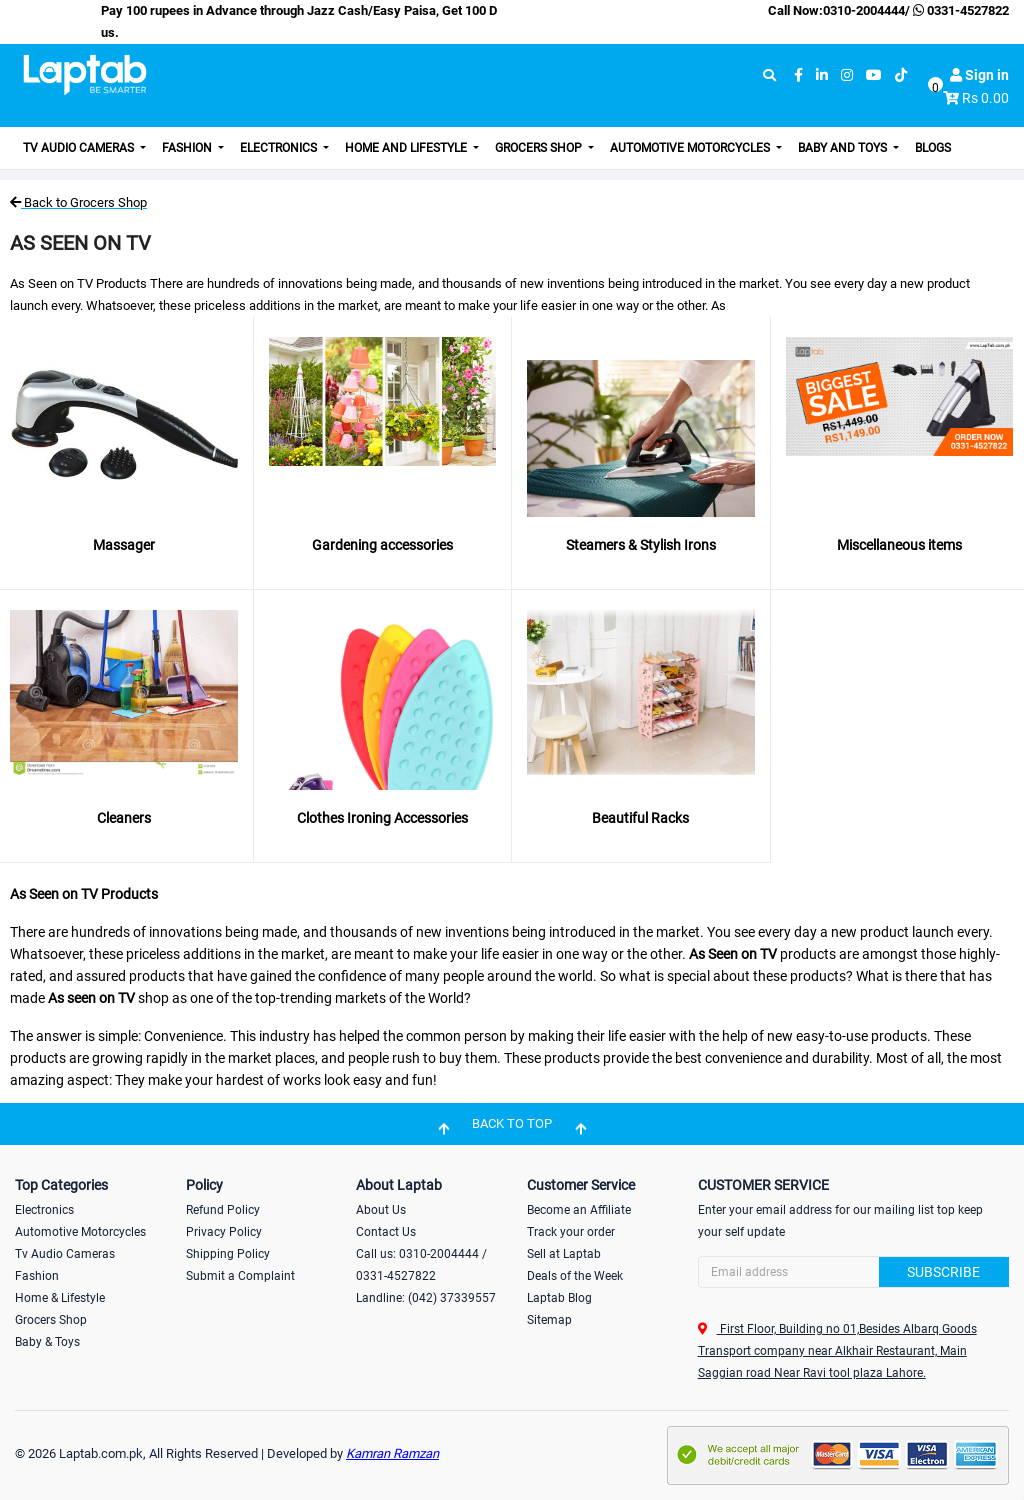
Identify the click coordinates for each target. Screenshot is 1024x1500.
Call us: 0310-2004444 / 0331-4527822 (421, 1265)
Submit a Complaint (240, 1276)
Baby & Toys (47, 1342)
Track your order (571, 1232)
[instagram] (847, 75)
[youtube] (874, 75)
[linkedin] (822, 75)
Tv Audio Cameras (65, 1254)
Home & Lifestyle (60, 1298)
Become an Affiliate (579, 1210)
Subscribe (943, 1272)
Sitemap (549, 1320)
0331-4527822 (959, 10)
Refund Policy (223, 1210)
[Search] (853, 1272)
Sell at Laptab (564, 1254)
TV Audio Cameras (80, 148)
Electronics (280, 148)
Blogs (933, 148)
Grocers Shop (540, 148)
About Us (381, 1210)
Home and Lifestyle (407, 148)
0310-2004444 (864, 10)
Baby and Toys (844, 148)
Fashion (188, 148)
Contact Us (386, 1232)
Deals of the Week (575, 1276)
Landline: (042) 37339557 (426, 1298)
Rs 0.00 (985, 98)
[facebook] (798, 75)
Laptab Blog (559, 1298)
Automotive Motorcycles (691, 148)
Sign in (979, 75)
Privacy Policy (224, 1232)
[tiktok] (901, 75)
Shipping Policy (228, 1254)
